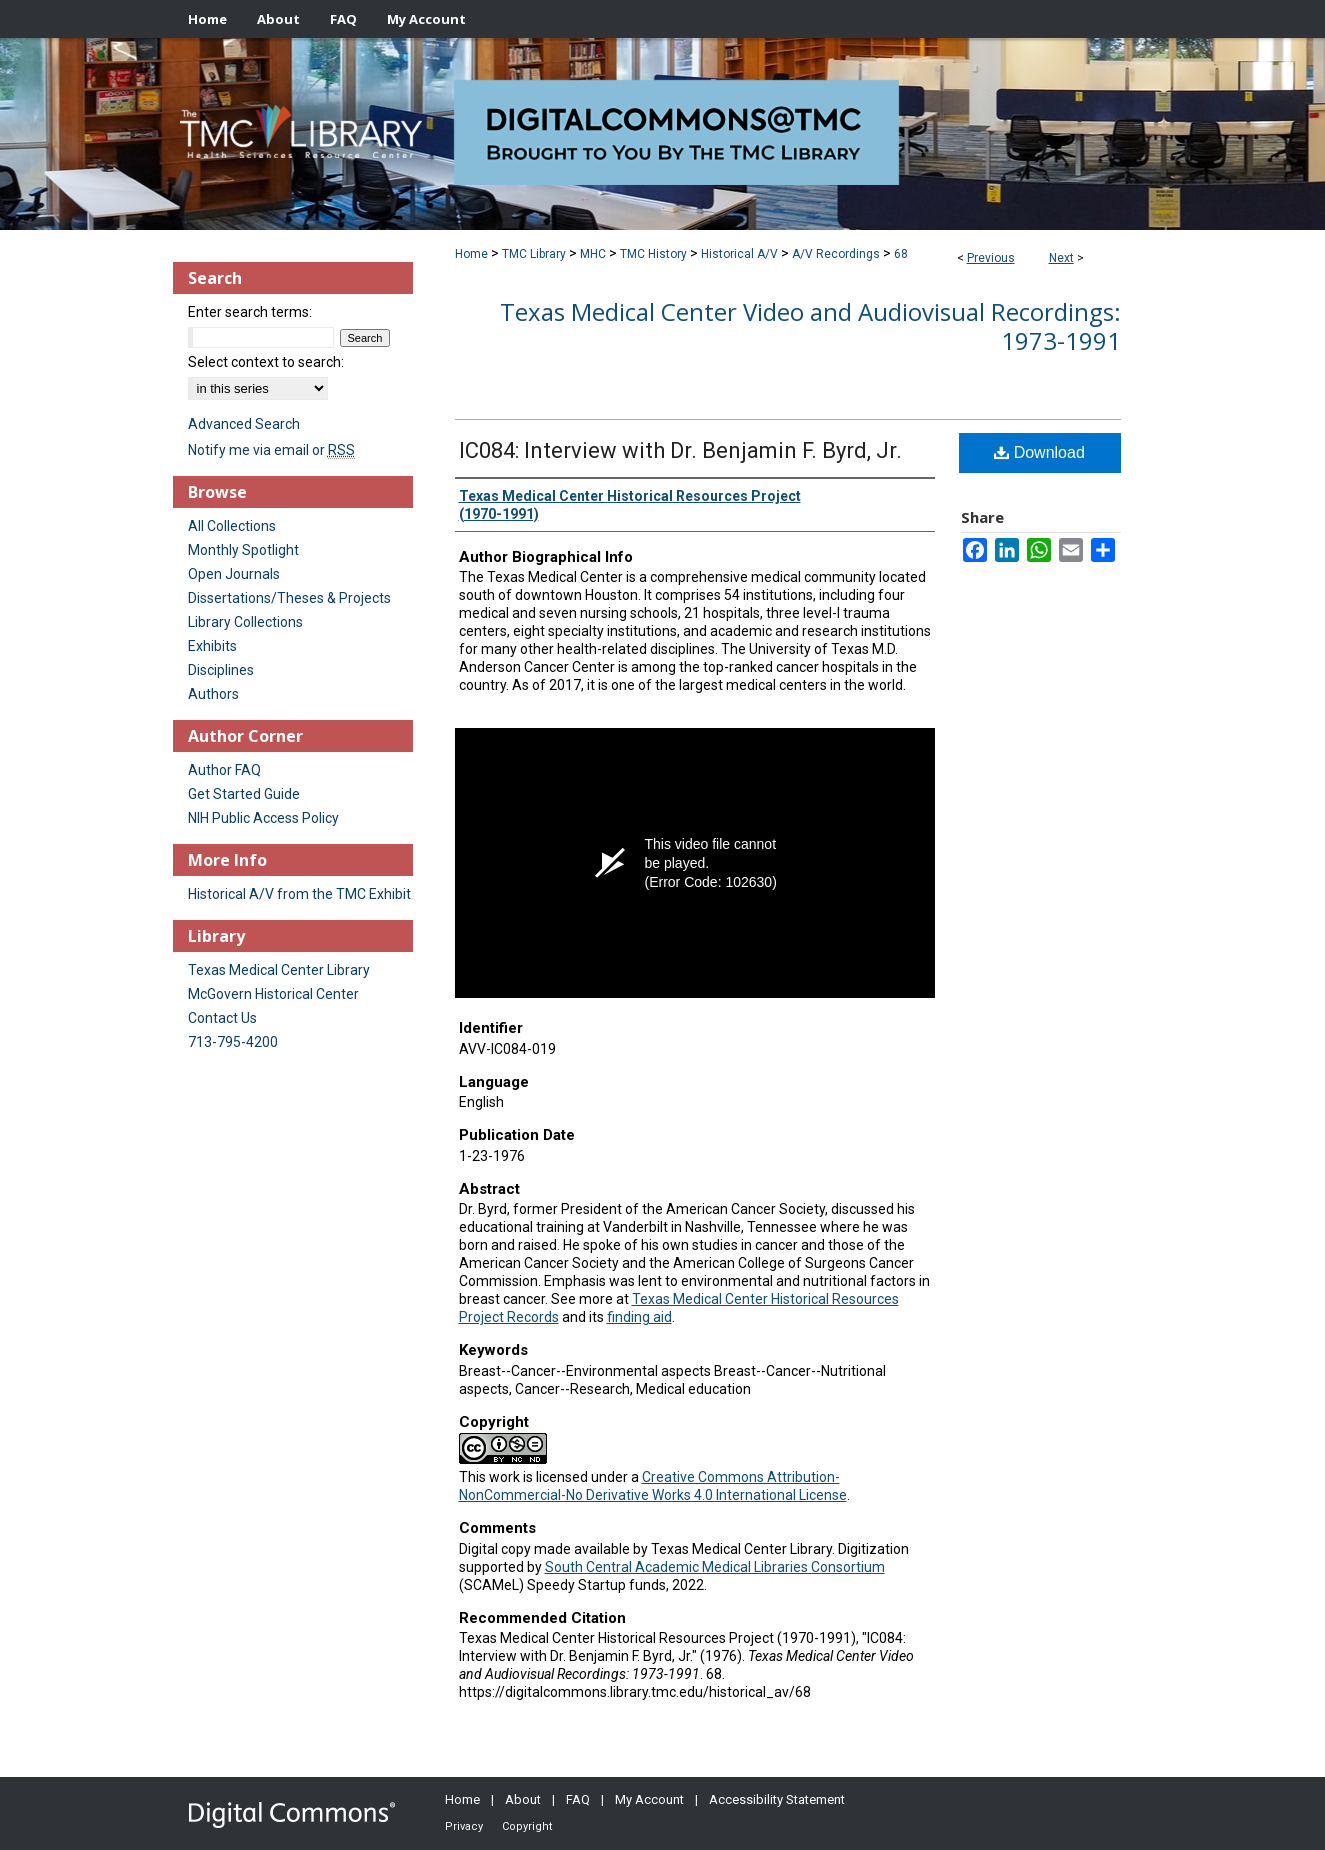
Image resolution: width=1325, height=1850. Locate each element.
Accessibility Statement (777, 1799)
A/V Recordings (836, 254)
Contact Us (222, 1018)
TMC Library (534, 254)
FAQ (578, 1799)
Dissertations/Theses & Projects (289, 598)
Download (1039, 452)
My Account (649, 1799)
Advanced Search (244, 424)
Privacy (464, 1826)
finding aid (639, 1317)
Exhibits (212, 646)
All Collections (232, 526)
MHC (593, 254)
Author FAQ (224, 770)
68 (901, 254)
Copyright (527, 1826)
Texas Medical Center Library (279, 970)
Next (1061, 258)
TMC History (653, 254)
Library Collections (245, 622)
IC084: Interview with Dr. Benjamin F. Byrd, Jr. (680, 450)
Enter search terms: (250, 312)
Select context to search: (266, 362)
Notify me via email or (271, 450)
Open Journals (234, 574)
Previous (991, 258)
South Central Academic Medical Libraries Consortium (715, 1567)
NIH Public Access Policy (263, 818)
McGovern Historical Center (273, 994)
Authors (213, 694)
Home (471, 254)
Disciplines (221, 670)
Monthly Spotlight (243, 550)
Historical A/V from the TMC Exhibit (299, 894)
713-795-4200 (233, 1042)
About (523, 1799)
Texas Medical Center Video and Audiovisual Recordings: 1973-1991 (810, 326)
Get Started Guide (244, 794)
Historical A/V (739, 254)
